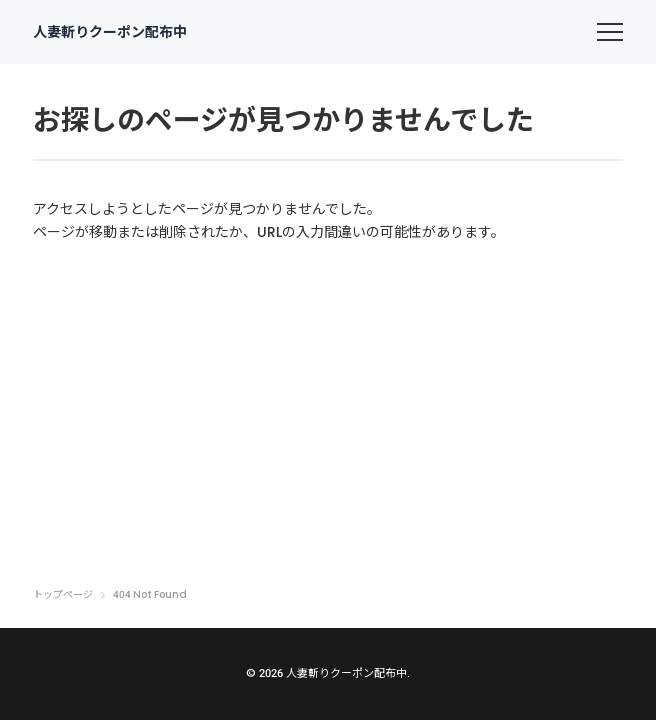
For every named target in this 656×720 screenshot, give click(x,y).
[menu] (610, 32)
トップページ (63, 595)
